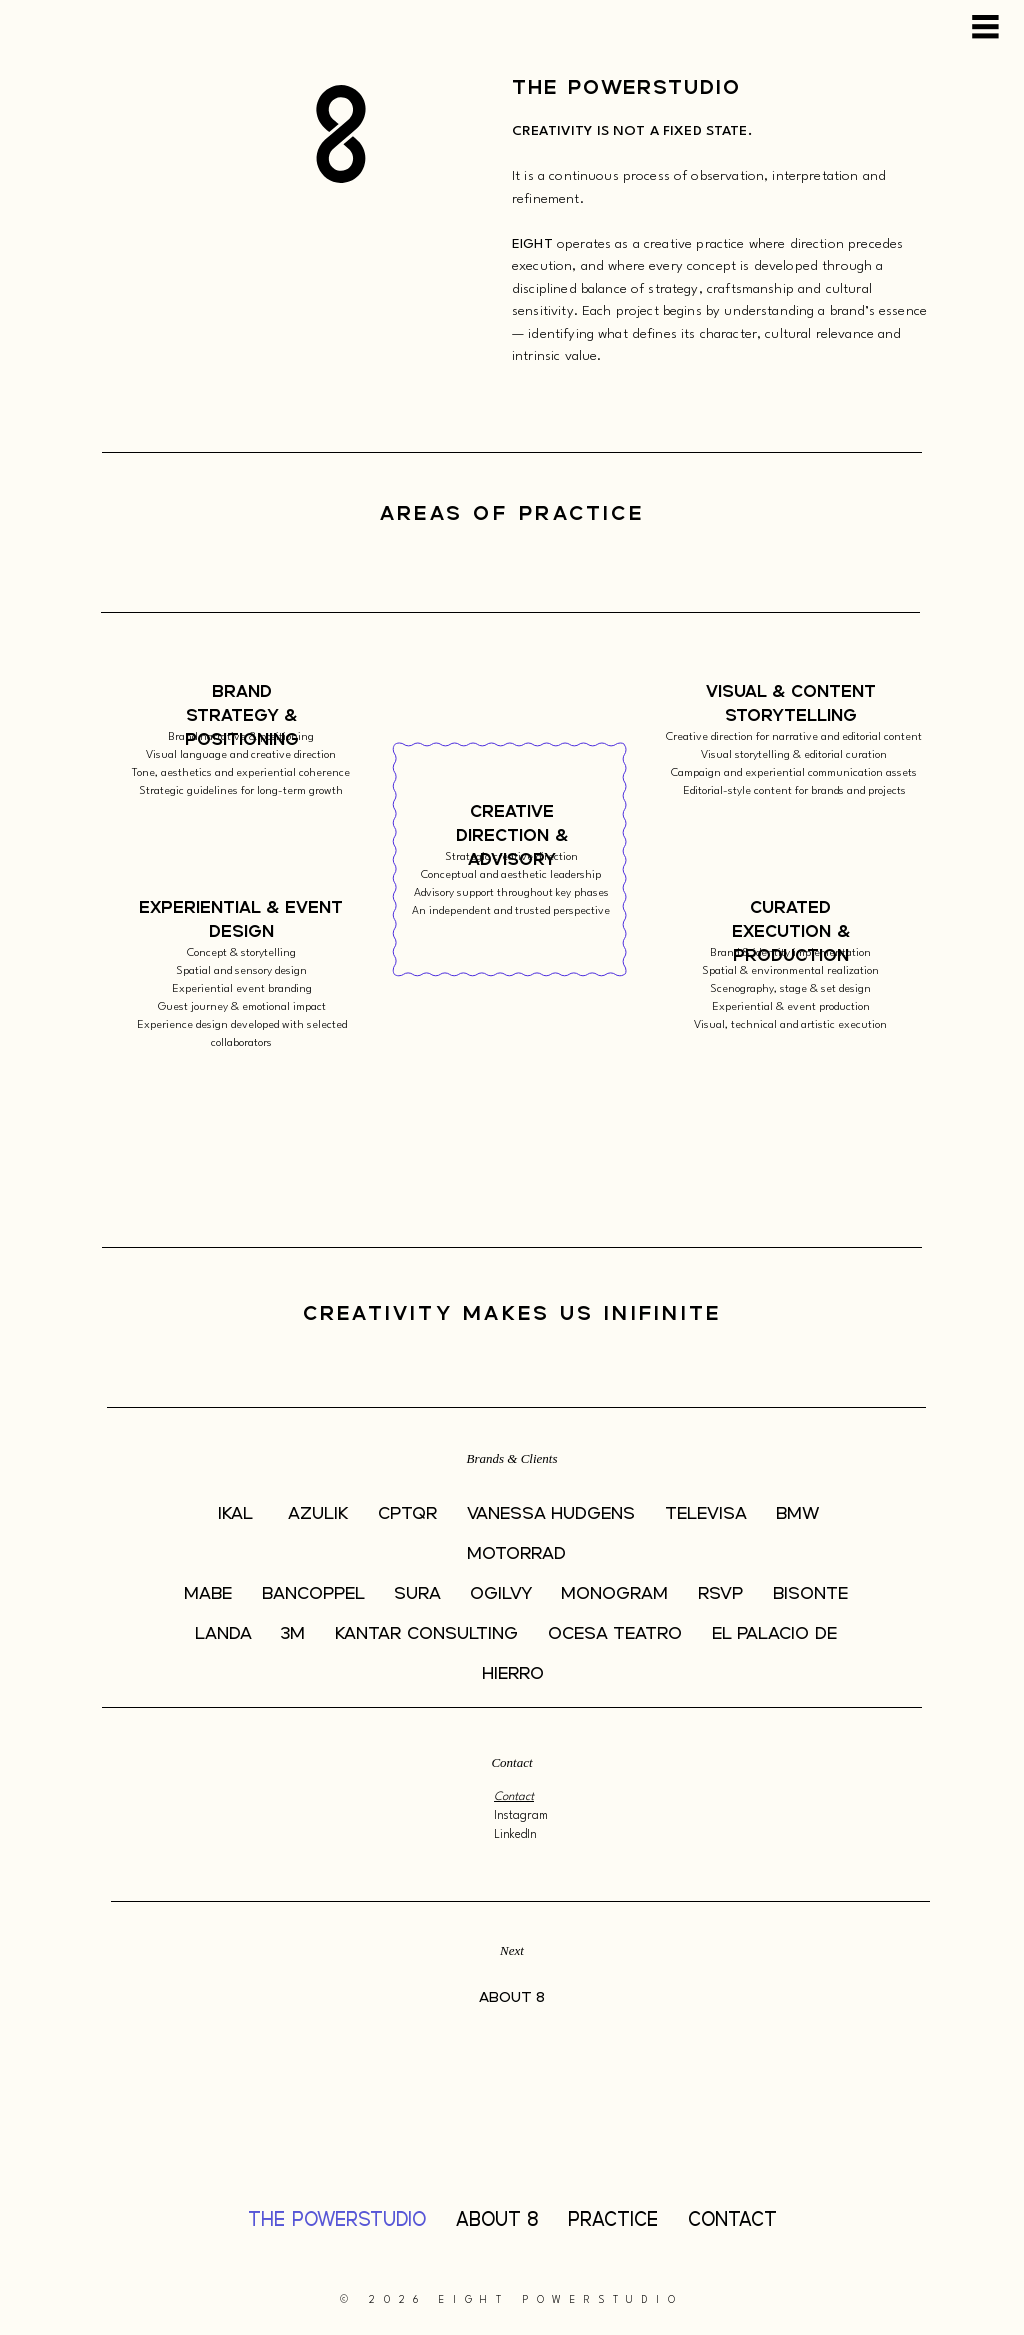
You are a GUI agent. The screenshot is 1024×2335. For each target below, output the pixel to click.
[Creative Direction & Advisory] (511, 837)
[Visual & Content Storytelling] (790, 704)
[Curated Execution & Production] (790, 932)
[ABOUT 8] (512, 1999)
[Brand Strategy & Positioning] (241, 716)
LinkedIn (515, 1835)
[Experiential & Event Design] (242, 920)
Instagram (522, 1816)
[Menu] (986, 27)
